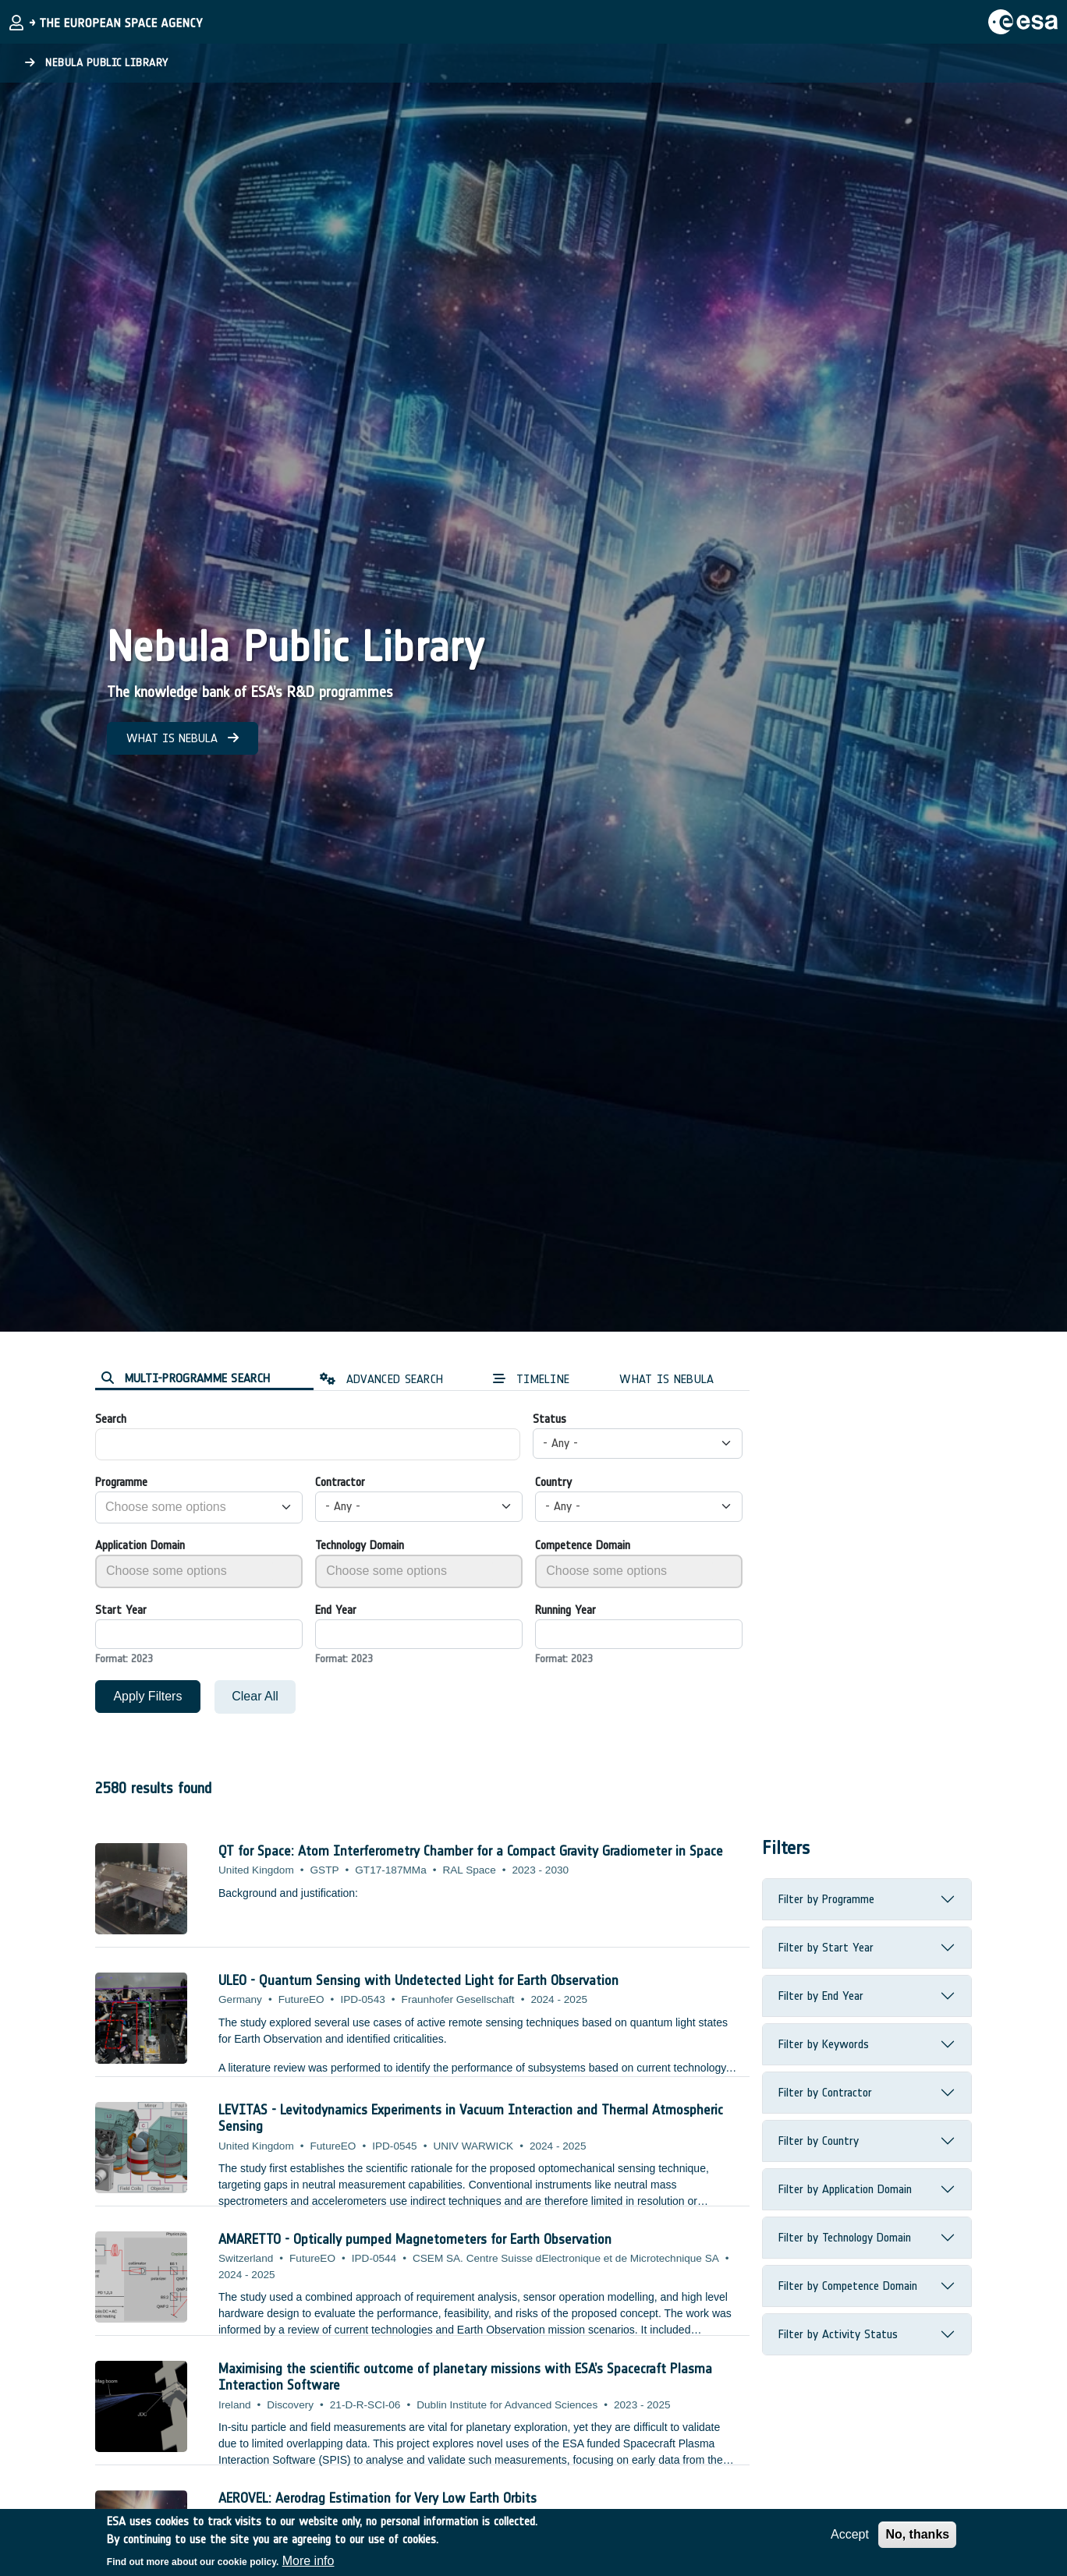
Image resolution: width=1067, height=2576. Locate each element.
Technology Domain (359, 1544)
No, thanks (917, 2534)
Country (553, 1481)
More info (308, 2560)
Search (110, 1418)
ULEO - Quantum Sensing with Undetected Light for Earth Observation (418, 1980)
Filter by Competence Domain (847, 2285)
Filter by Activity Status (838, 2334)
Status (549, 1418)
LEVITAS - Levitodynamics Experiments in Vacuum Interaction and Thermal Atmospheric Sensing (470, 2118)
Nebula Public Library (96, 62)
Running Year (565, 1609)
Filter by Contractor (825, 2092)
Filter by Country (818, 2140)
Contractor (340, 1481)
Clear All (255, 1696)
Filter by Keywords (823, 2043)
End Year (335, 1609)
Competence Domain (582, 1544)
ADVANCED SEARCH (381, 1378)
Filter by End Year (820, 1995)
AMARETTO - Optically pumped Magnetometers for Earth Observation (414, 2239)
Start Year (121, 1609)
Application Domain (140, 1544)
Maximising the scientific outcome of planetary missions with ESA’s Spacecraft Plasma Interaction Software (465, 2377)
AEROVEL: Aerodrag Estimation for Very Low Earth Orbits (377, 2498)
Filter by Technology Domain (844, 2237)
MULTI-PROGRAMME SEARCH (185, 1378)
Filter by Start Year (826, 1947)
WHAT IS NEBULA (182, 738)
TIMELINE (531, 1378)
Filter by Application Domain (845, 2188)
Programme (121, 1481)
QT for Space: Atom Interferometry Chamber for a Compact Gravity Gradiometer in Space (470, 1850)
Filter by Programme (826, 1898)
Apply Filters (147, 1696)
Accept (850, 2534)
